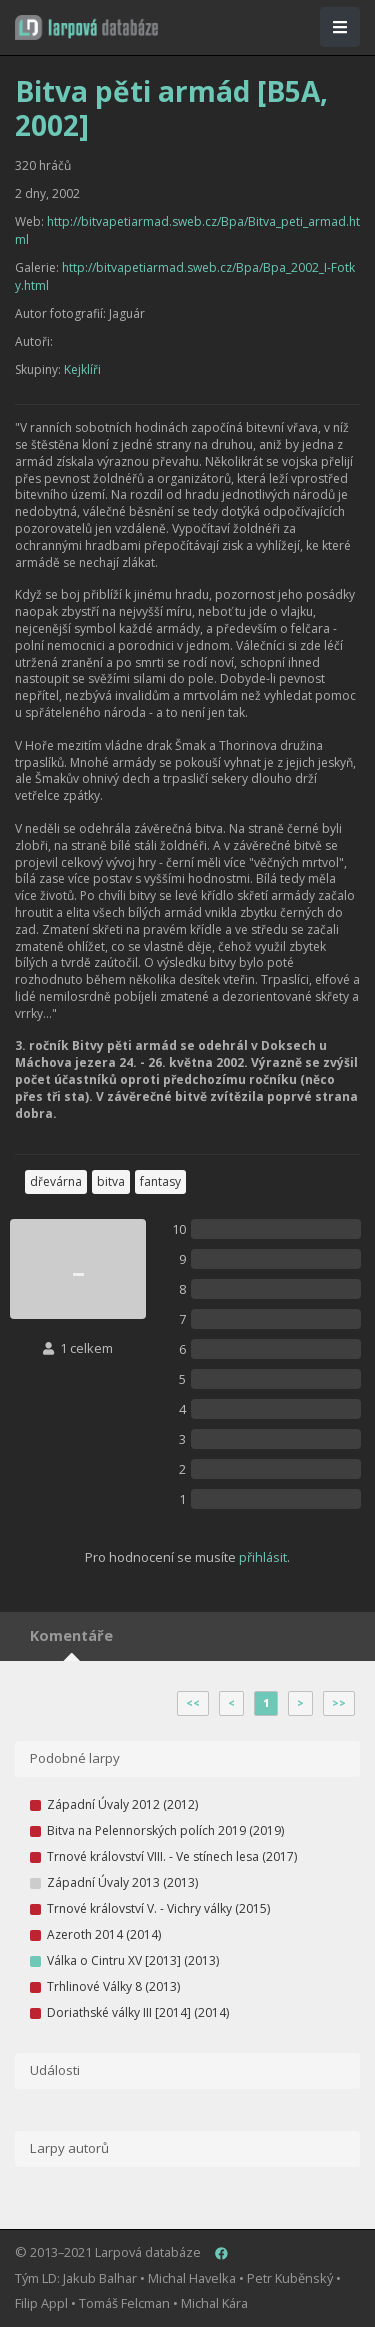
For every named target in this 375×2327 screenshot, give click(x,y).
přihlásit (263, 1557)
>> (339, 1703)
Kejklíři (82, 369)
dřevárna (56, 1181)
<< (193, 1703)
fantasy (160, 1181)
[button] (86, 27)
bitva (111, 1181)
